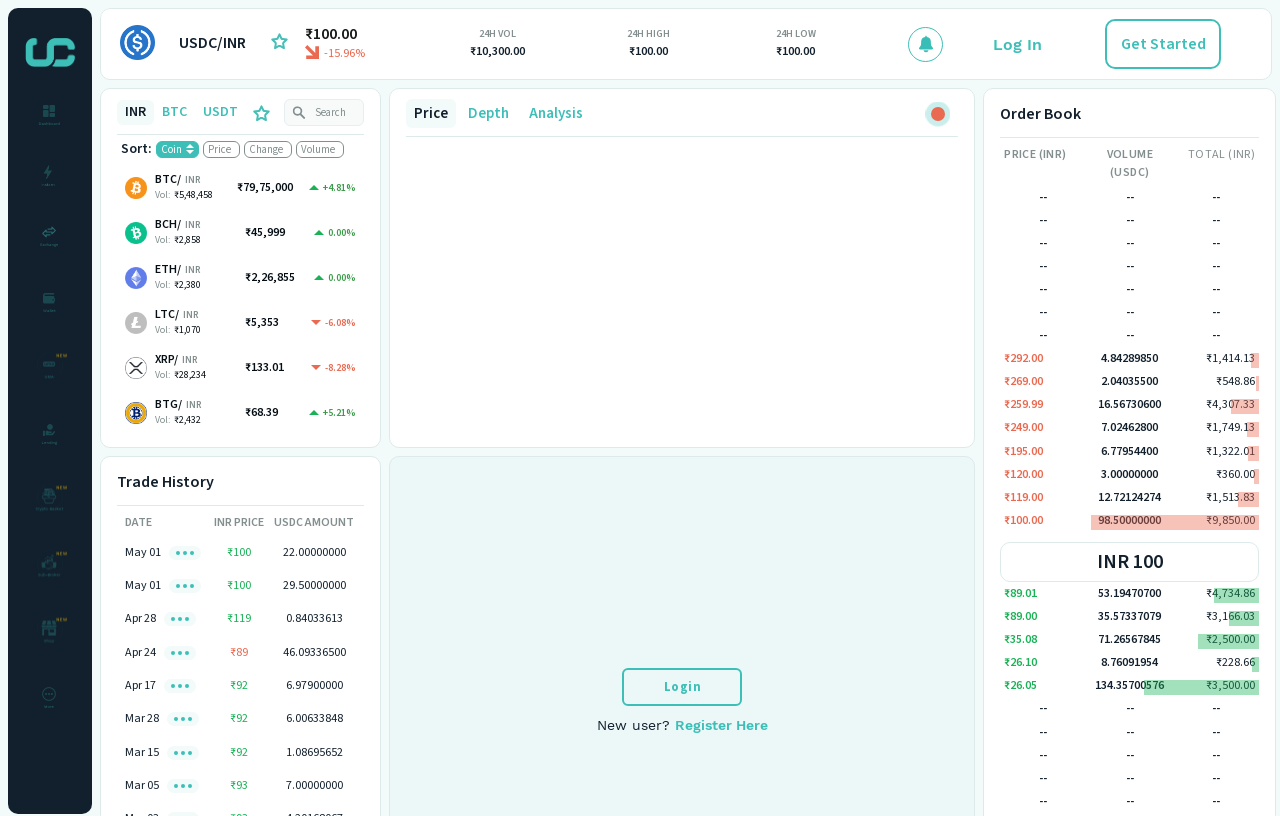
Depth (488, 113)
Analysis (556, 113)
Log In (1017, 44)
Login (683, 687)
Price (431, 113)
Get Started (1163, 44)
